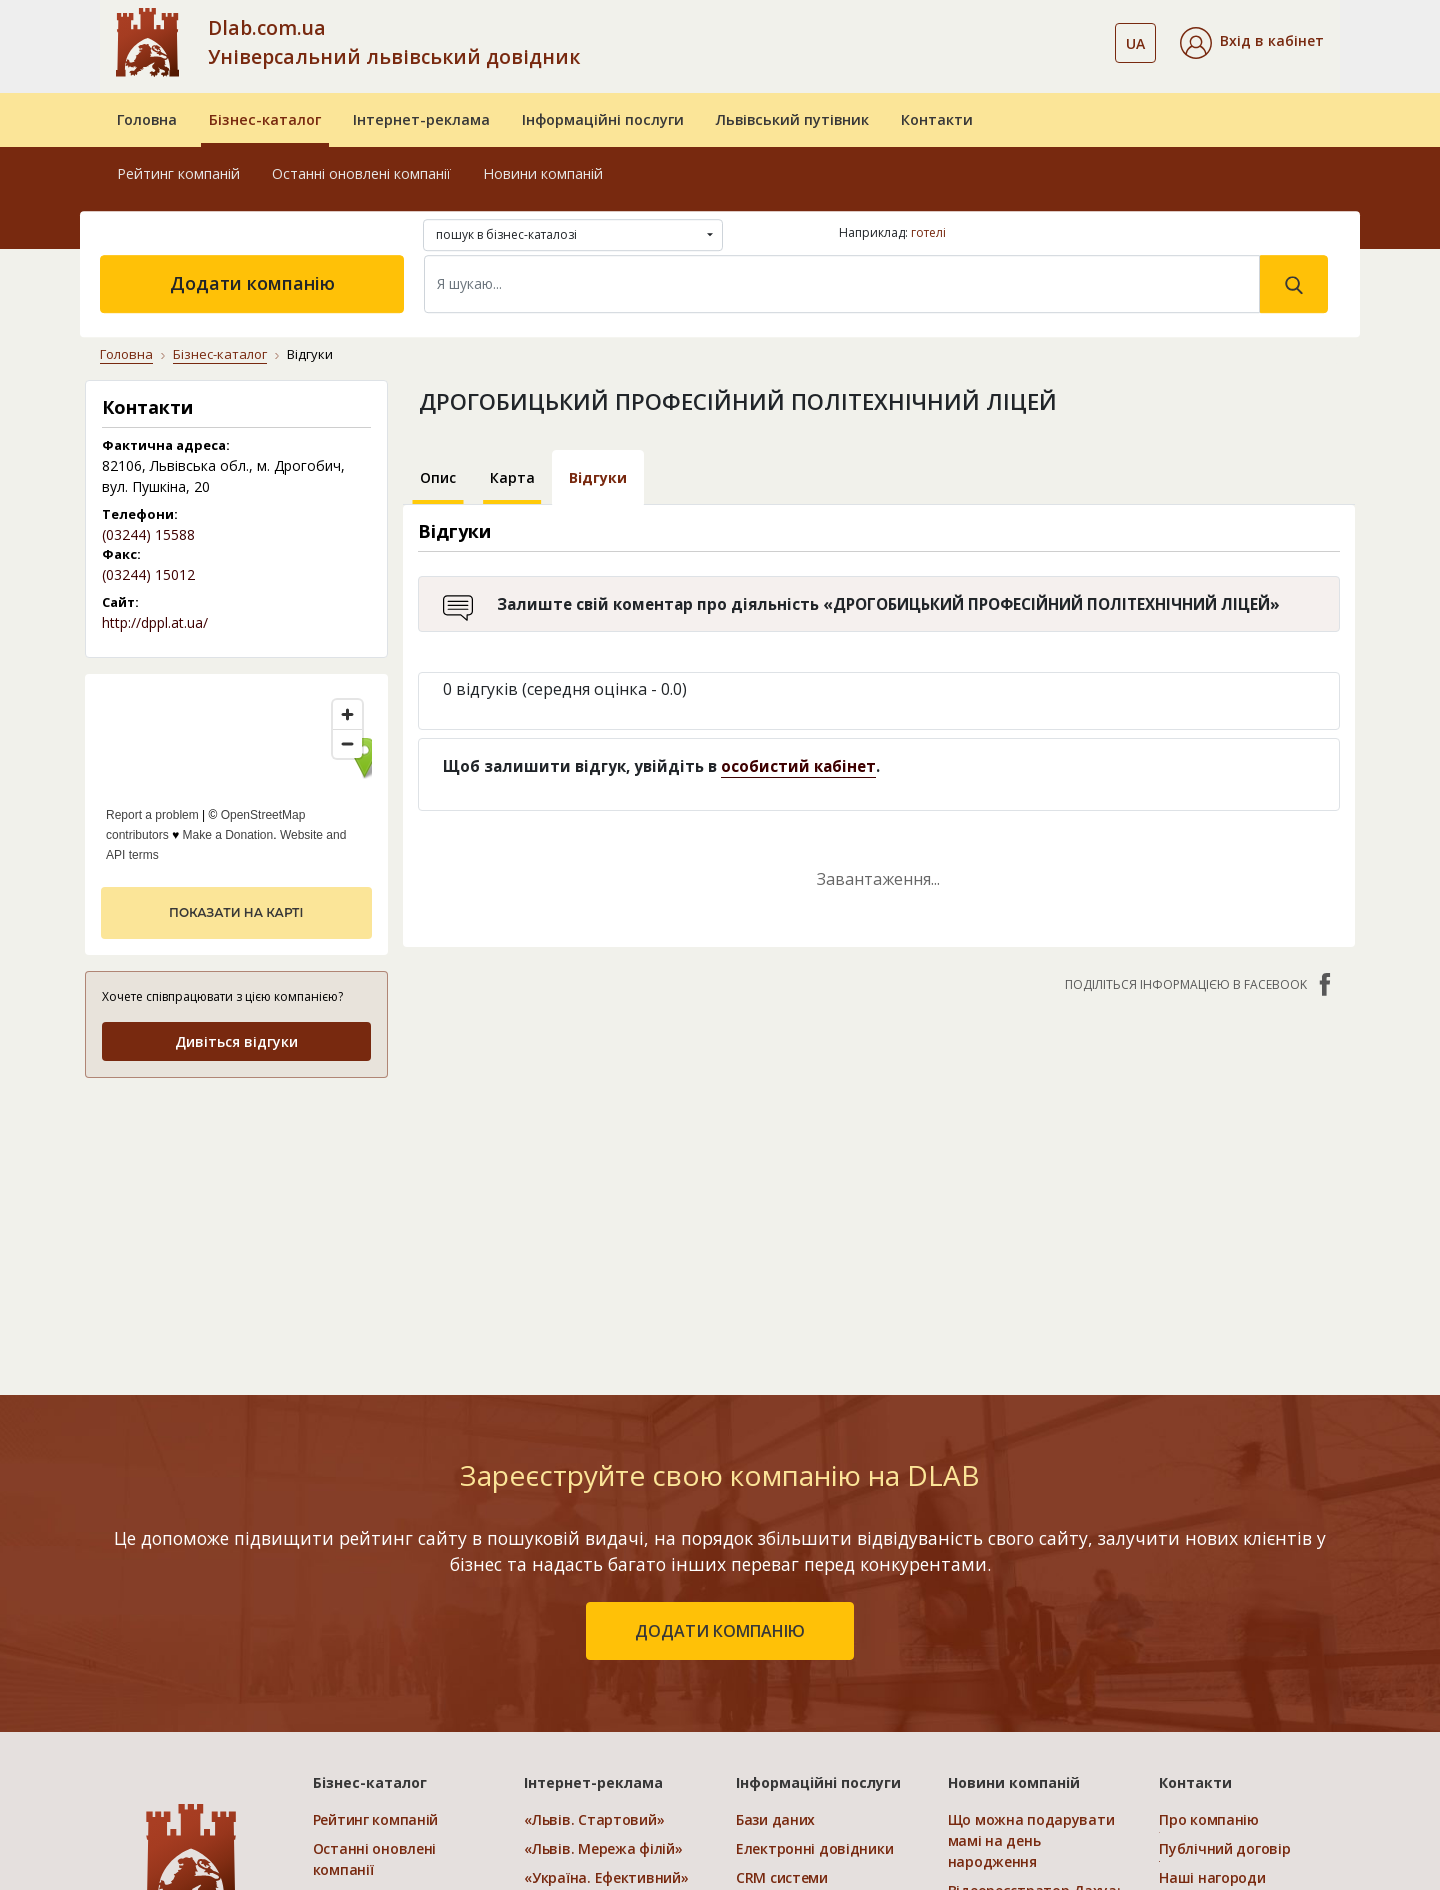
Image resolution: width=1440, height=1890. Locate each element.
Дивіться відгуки (236, 1041)
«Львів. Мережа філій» (603, 1848)
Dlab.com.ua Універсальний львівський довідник (394, 42)
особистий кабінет (798, 766)
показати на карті (236, 912)
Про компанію (1209, 1819)
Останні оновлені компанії (361, 173)
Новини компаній (543, 173)
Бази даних (775, 1819)
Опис (438, 477)
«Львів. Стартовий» (594, 1819)
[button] (1252, 43)
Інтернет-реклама (421, 119)
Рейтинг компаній (178, 173)
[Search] (842, 284)
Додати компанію (252, 283)
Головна (147, 119)
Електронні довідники (814, 1848)
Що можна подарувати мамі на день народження (1031, 1840)
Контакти (937, 119)
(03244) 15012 (148, 574)
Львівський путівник (792, 119)
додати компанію (720, 1631)
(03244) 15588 (148, 534)
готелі (928, 232)
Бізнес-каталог (265, 119)
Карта (512, 477)
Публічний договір (1224, 1848)
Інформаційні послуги (603, 119)
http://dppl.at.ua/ (155, 622)
